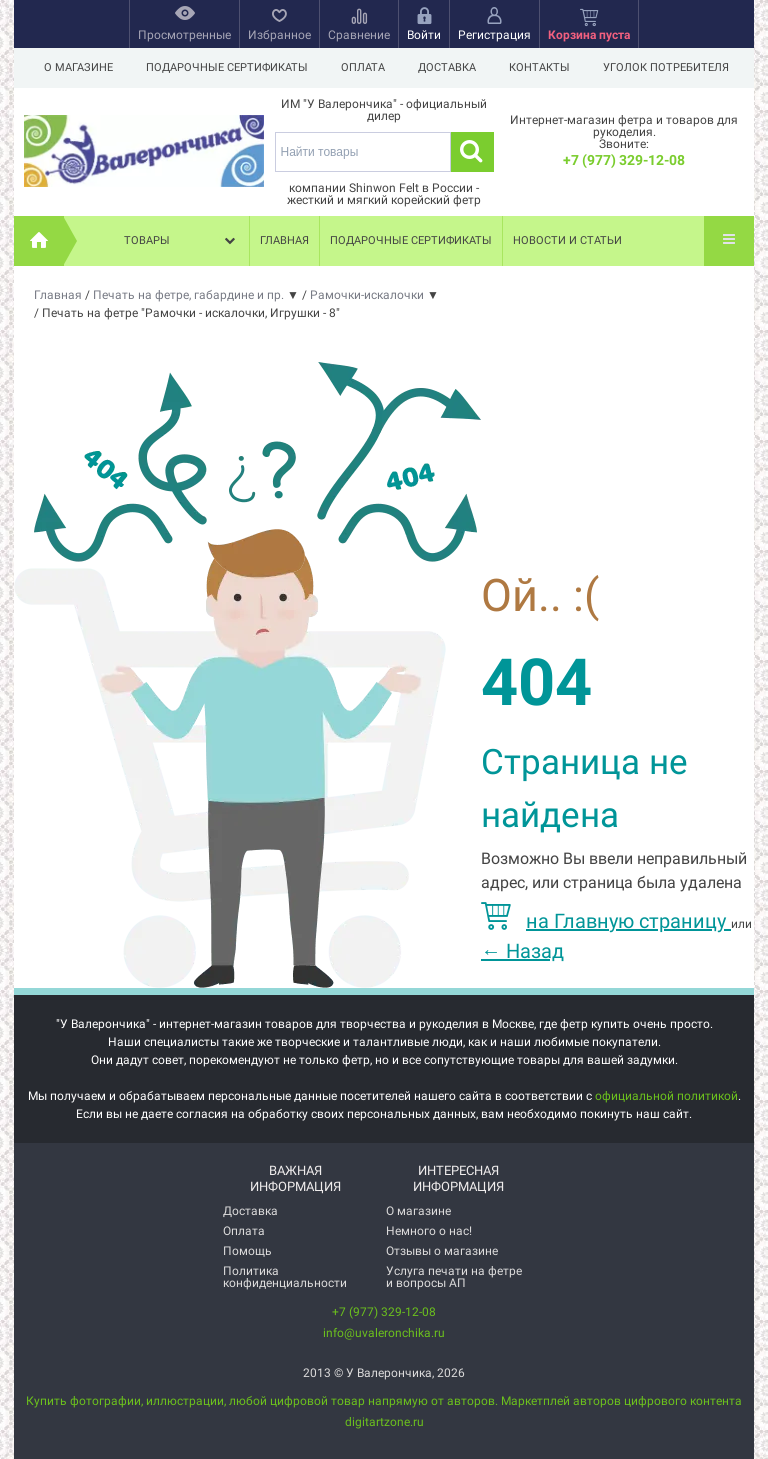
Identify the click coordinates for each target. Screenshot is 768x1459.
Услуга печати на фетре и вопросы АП (454, 1277)
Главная (284, 240)
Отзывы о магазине (442, 1251)
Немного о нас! (429, 1231)
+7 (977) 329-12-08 (624, 160)
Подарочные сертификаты (227, 67)
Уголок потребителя (666, 67)
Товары (182, 241)
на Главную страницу (606, 921)
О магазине (78, 67)
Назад (522, 951)
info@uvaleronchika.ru (384, 1333)
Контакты (539, 67)
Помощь (247, 1251)
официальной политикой (666, 1096)
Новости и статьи (567, 240)
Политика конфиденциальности (285, 1277)
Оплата (363, 67)
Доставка (447, 67)
